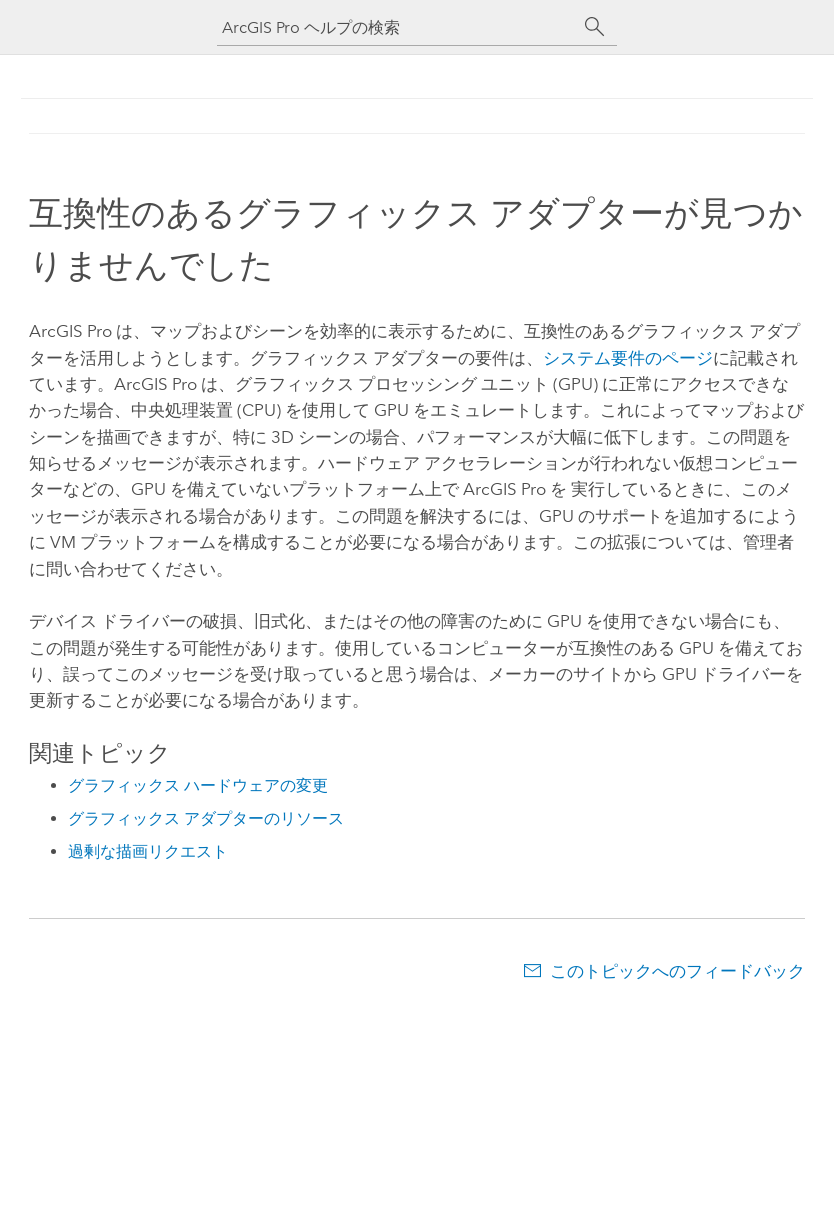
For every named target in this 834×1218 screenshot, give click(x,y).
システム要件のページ (628, 358)
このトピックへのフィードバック (677, 971)
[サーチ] (595, 27)
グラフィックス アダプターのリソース (206, 818)
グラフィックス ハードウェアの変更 (198, 785)
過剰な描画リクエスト (148, 851)
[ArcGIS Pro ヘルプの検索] (397, 27)
